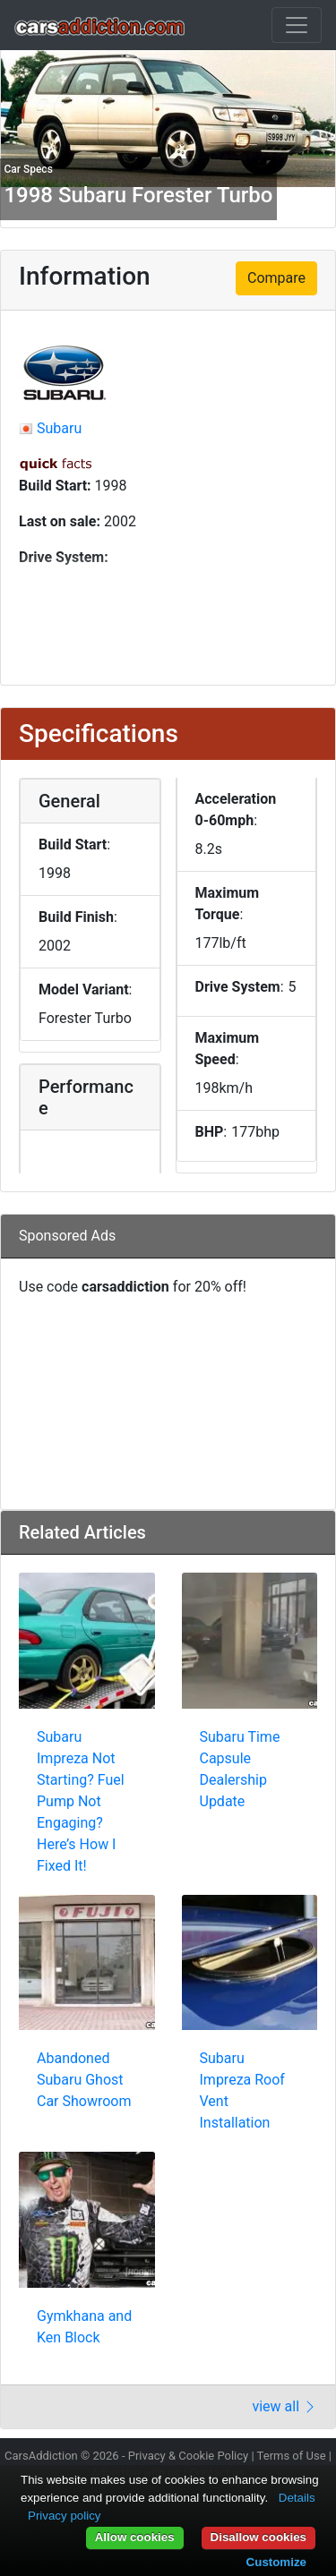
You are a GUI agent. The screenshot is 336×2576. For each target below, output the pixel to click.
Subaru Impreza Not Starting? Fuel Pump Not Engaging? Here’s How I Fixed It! (81, 1801)
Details (297, 2497)
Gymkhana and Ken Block (84, 2326)
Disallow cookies (258, 2537)
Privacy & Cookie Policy (188, 2455)
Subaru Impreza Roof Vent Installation (242, 2090)
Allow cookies (135, 2537)
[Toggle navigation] (296, 25)
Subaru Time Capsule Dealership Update (240, 1769)
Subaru (59, 428)
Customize (276, 2562)
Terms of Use (291, 2455)
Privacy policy (64, 2515)
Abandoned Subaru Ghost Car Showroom (84, 2080)
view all (284, 2406)
